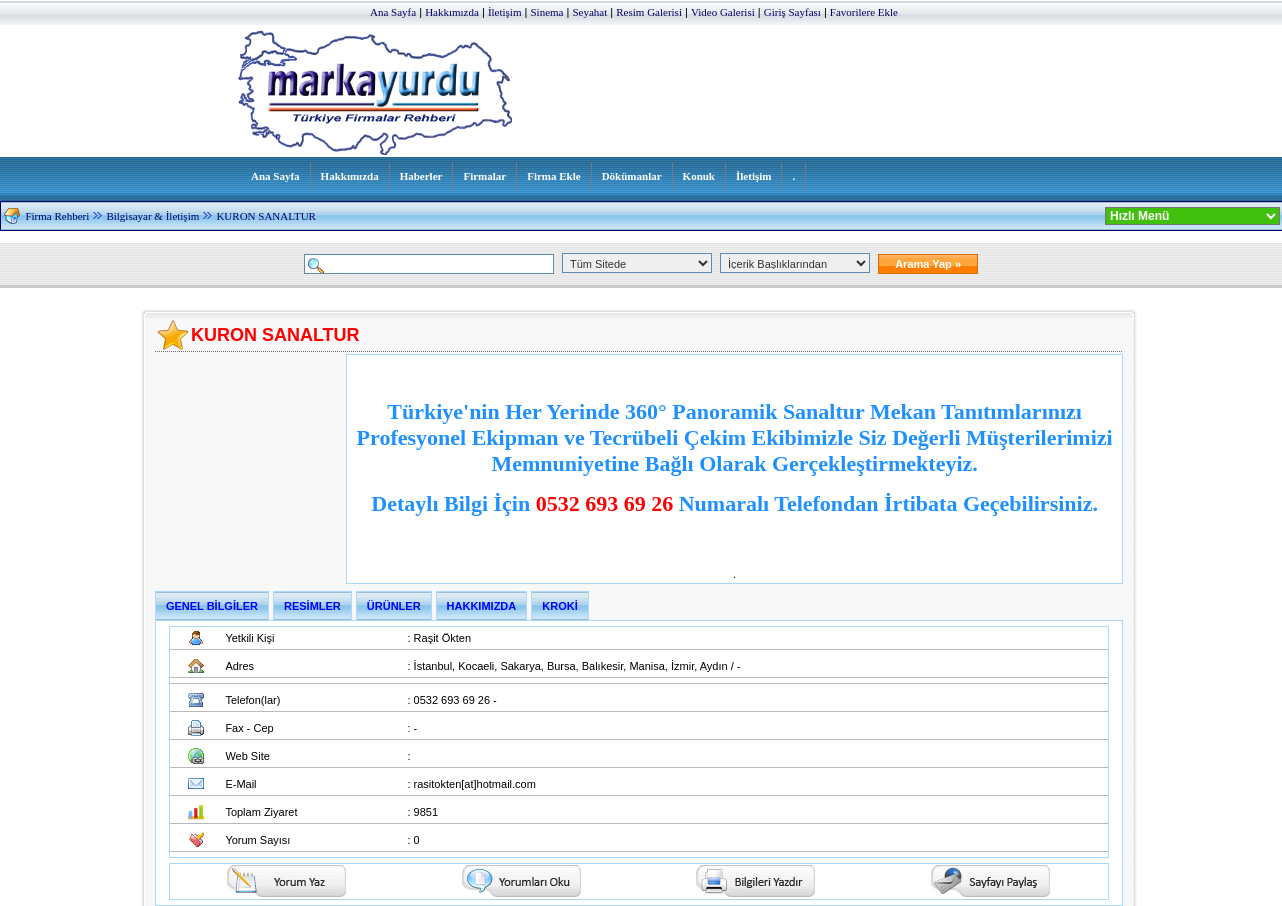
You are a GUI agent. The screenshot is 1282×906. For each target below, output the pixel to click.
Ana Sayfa (393, 12)
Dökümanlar (632, 176)
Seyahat (589, 12)
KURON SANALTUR (266, 216)
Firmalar (484, 176)
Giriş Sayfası (792, 12)
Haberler (421, 176)
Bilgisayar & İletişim (152, 216)
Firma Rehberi (57, 216)
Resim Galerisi (649, 12)
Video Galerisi (723, 12)
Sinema (546, 12)
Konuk (699, 176)
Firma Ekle (553, 176)
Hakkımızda (452, 12)
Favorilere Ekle (864, 12)
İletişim (505, 12)
